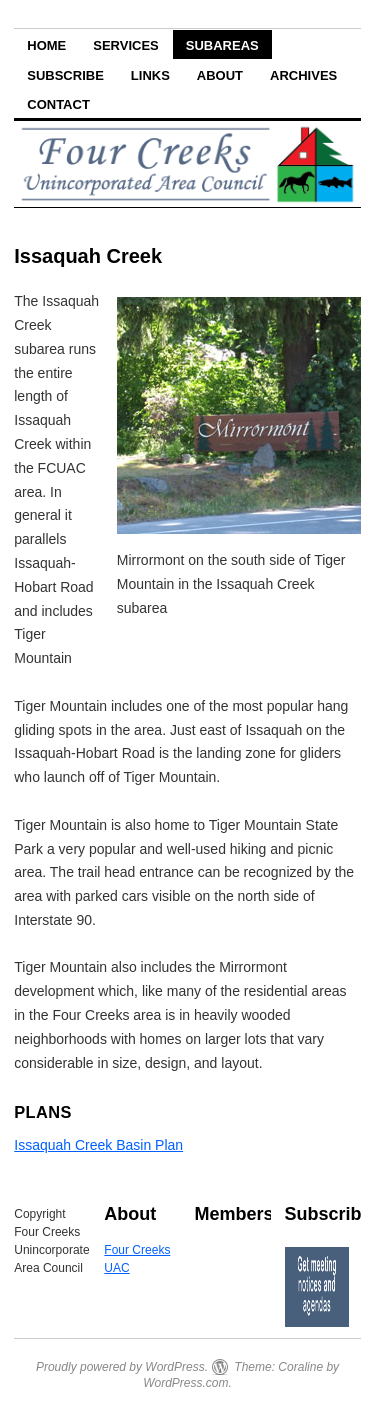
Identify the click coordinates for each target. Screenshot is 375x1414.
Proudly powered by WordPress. (122, 1367)
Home (46, 45)
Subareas (222, 45)
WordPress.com (185, 1383)
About (220, 75)
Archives (303, 75)
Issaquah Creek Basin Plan (98, 1145)
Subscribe (65, 75)
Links (150, 75)
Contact (58, 104)
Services (126, 45)
